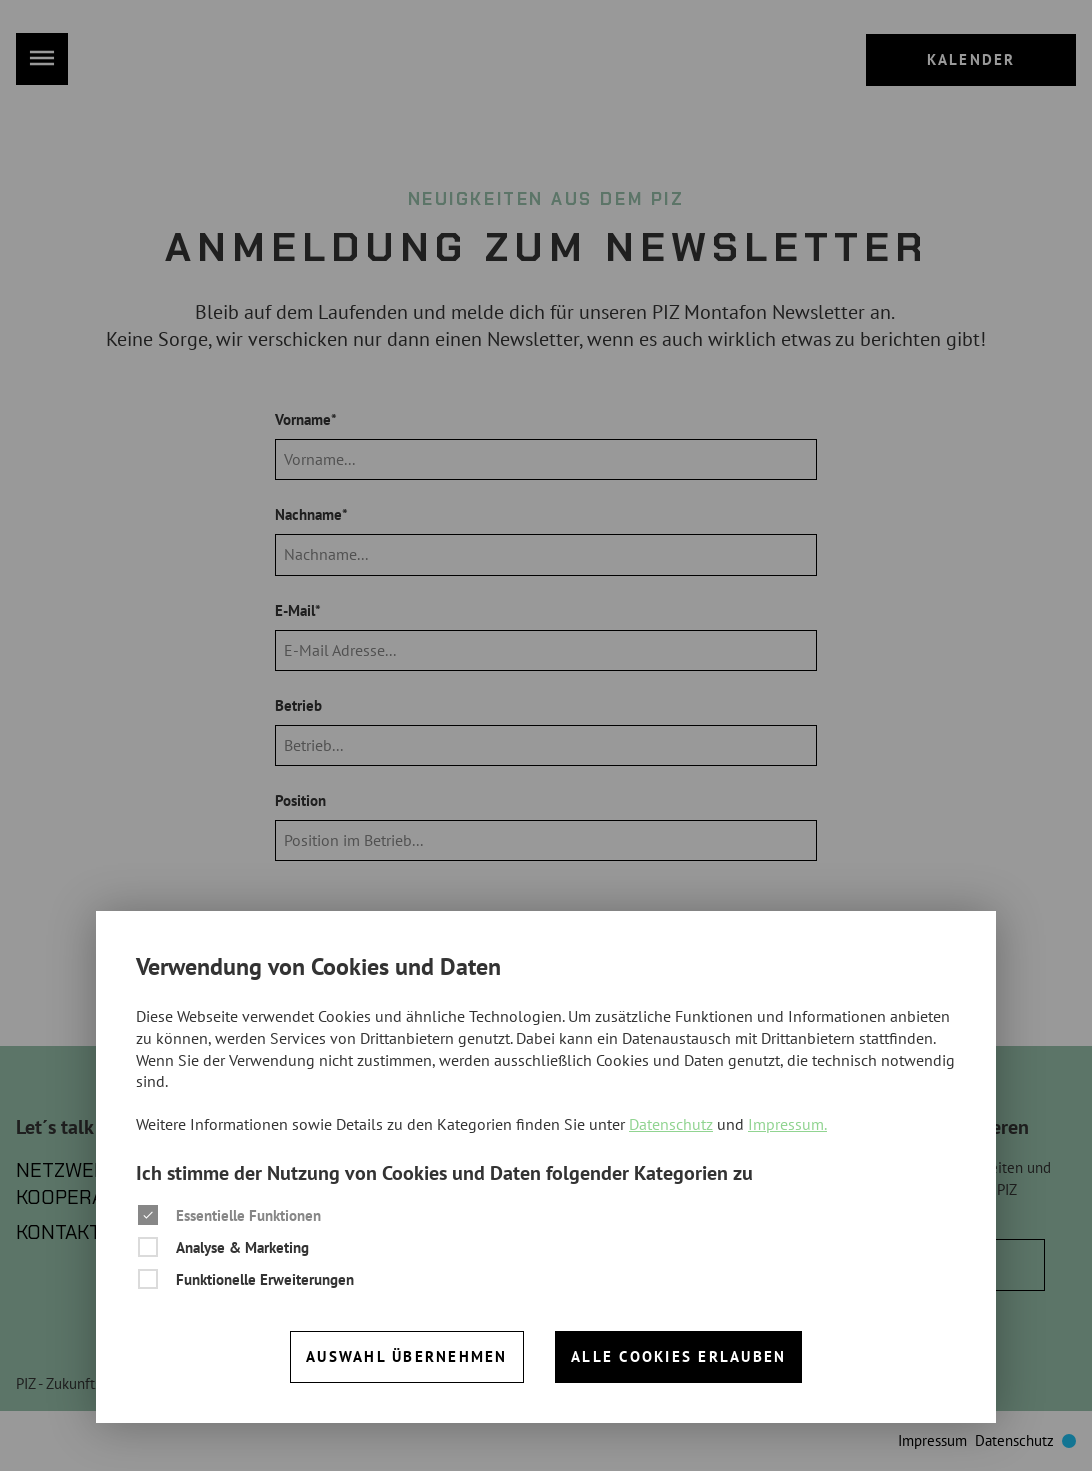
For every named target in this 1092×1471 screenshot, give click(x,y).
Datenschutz (671, 1124)
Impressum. (787, 1124)
